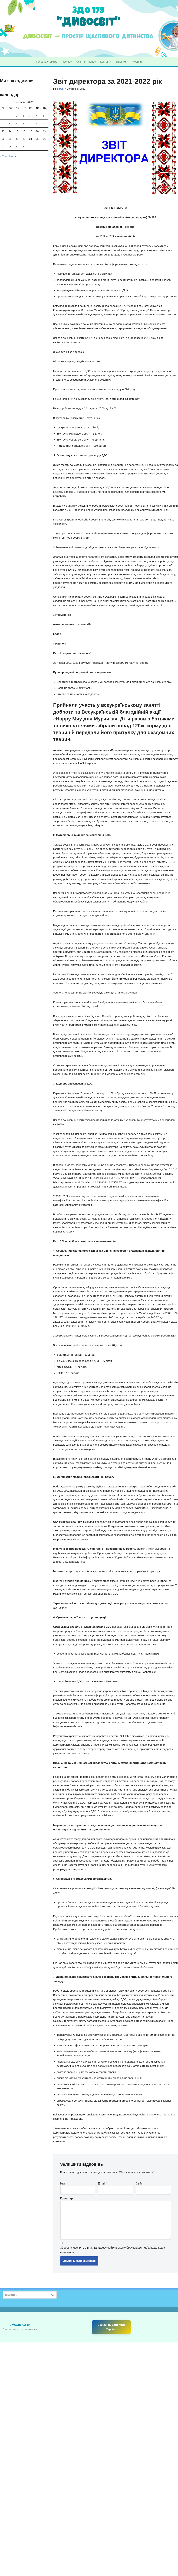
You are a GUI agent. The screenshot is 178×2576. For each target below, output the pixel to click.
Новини (139, 61)
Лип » (13, 160)
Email (102, 2411)
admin (60, 89)
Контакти (106, 61)
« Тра (3, 160)
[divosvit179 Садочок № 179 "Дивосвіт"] (8, 28)
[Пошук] (26, 2528)
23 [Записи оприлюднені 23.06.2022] (24, 142)
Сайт (139, 2411)
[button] (129, 61)
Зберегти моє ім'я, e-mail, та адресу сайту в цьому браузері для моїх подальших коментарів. (112, 2483)
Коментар (67, 2427)
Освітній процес (85, 61)
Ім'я (63, 2411)
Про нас (66, 61)
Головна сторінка (45, 61)
